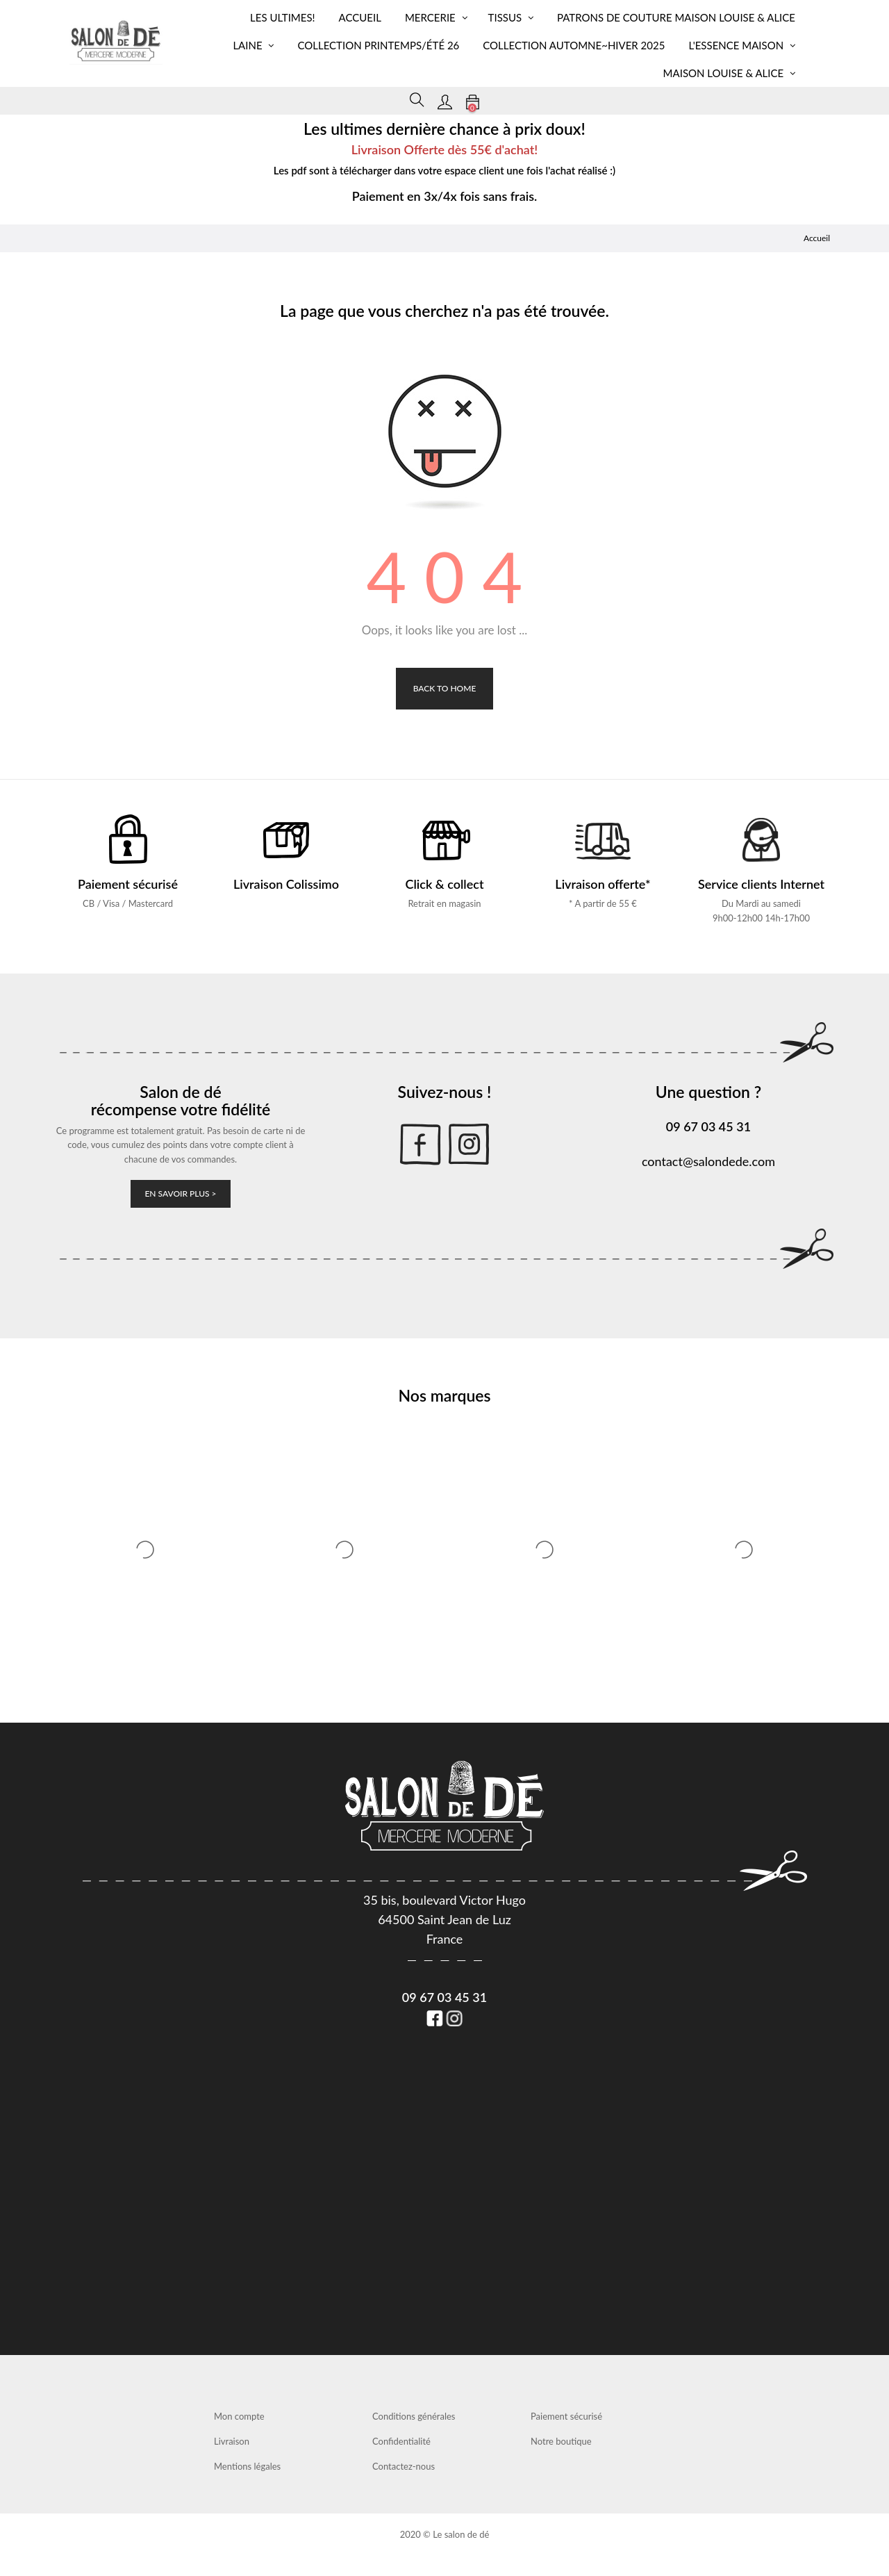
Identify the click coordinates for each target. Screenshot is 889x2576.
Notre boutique (561, 2441)
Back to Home (444, 688)
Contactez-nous (403, 2466)
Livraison (231, 2441)
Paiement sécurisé (566, 2416)
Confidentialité (401, 2441)
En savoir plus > (180, 1193)
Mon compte (239, 2416)
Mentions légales (247, 2466)
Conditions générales (413, 2416)
